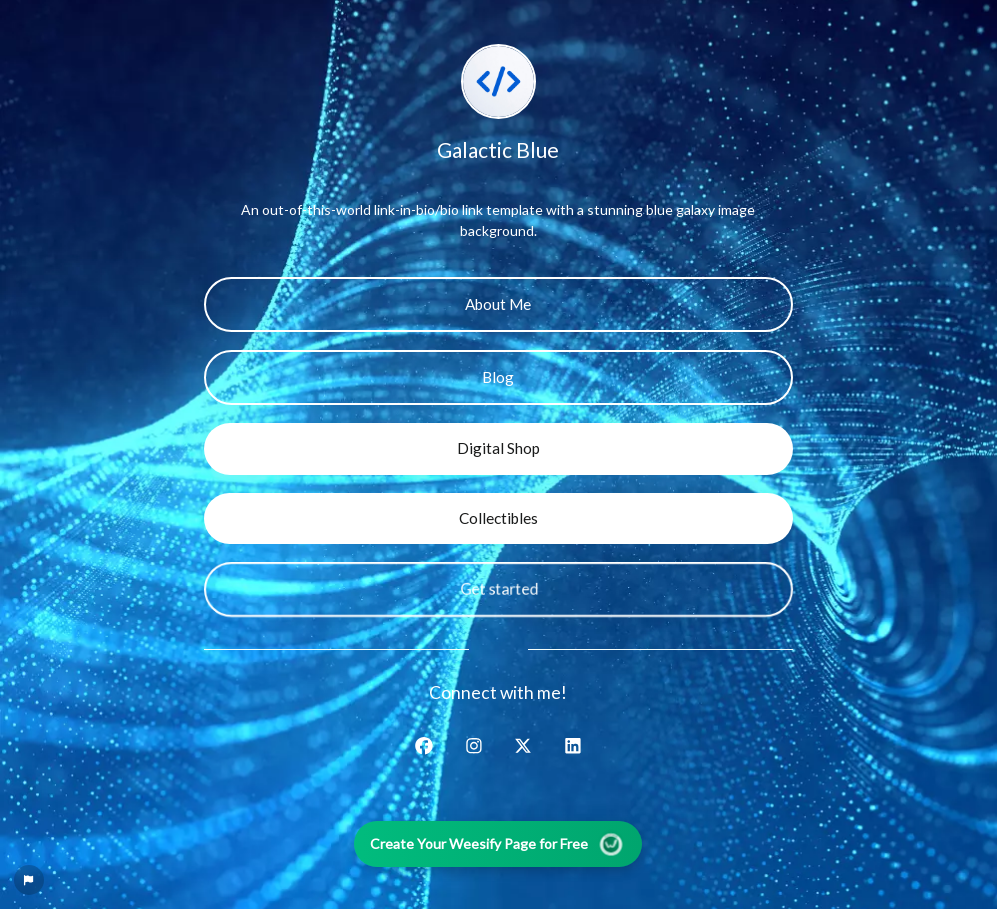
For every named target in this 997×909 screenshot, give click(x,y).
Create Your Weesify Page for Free (498, 843)
